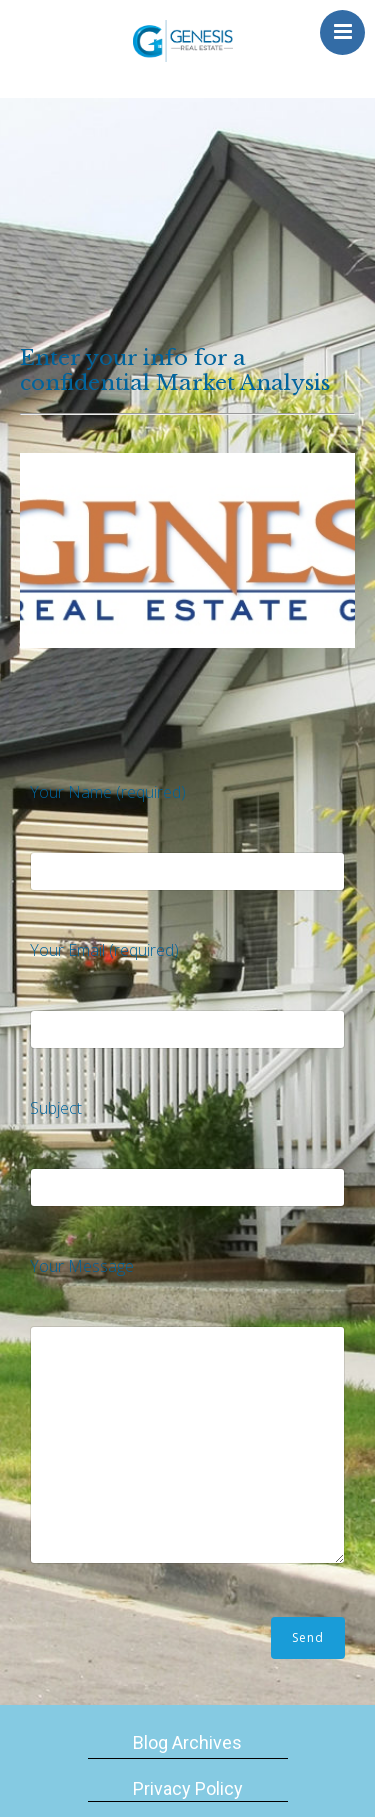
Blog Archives (187, 1742)
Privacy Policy (188, 1788)
